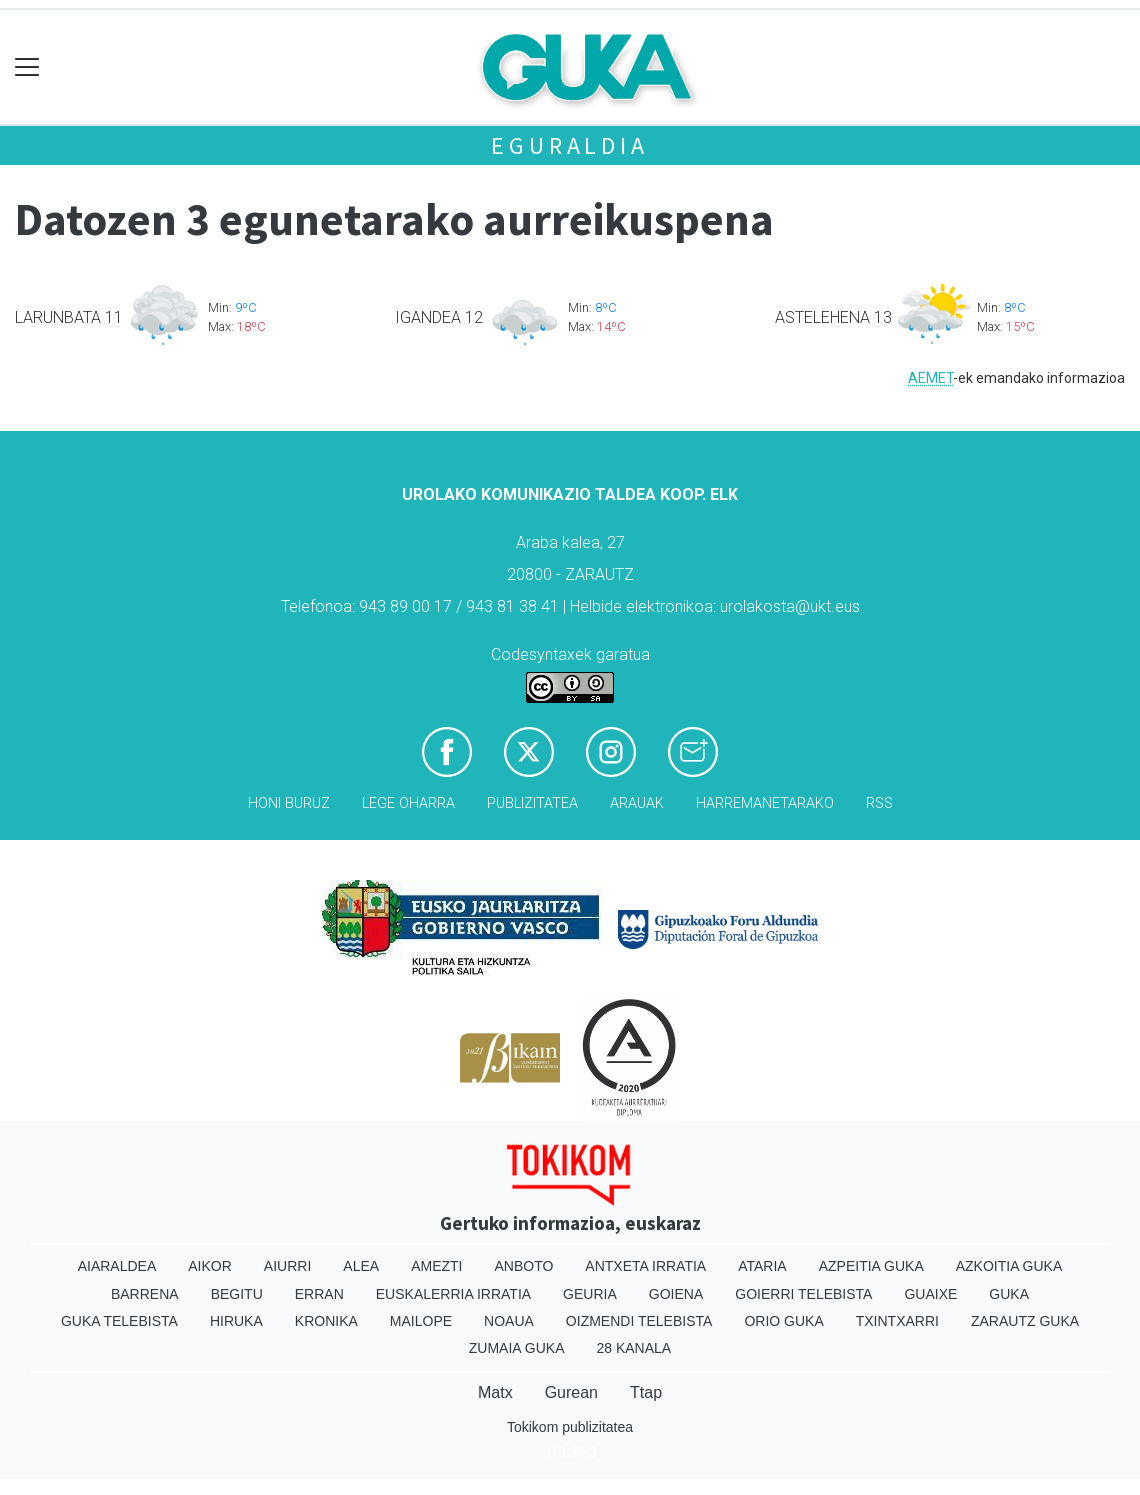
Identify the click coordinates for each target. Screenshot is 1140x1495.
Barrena (145, 1294)
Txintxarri (897, 1321)
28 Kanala (633, 1348)
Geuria (590, 1294)
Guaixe (930, 1294)
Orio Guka (783, 1321)
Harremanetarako (765, 803)
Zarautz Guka (1025, 1321)
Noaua (509, 1321)
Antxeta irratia (645, 1266)
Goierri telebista (803, 1294)
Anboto (523, 1266)
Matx (495, 1392)
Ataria (762, 1266)
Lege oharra (408, 803)
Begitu (237, 1294)
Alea (361, 1266)
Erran (319, 1294)
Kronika (326, 1321)
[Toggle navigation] (27, 67)
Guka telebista (119, 1321)
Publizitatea (532, 803)
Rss (879, 803)
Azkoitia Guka (1009, 1266)
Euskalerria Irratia (453, 1294)
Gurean (571, 1392)
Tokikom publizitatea (570, 1427)
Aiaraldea (117, 1266)
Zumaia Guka (517, 1348)
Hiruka (236, 1321)
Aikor (210, 1266)
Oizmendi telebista (639, 1321)
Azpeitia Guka (871, 1266)
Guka (1009, 1294)
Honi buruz (289, 803)
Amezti (436, 1266)
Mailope (421, 1321)
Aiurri (287, 1266)
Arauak (637, 803)
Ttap (646, 1392)
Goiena (676, 1294)
